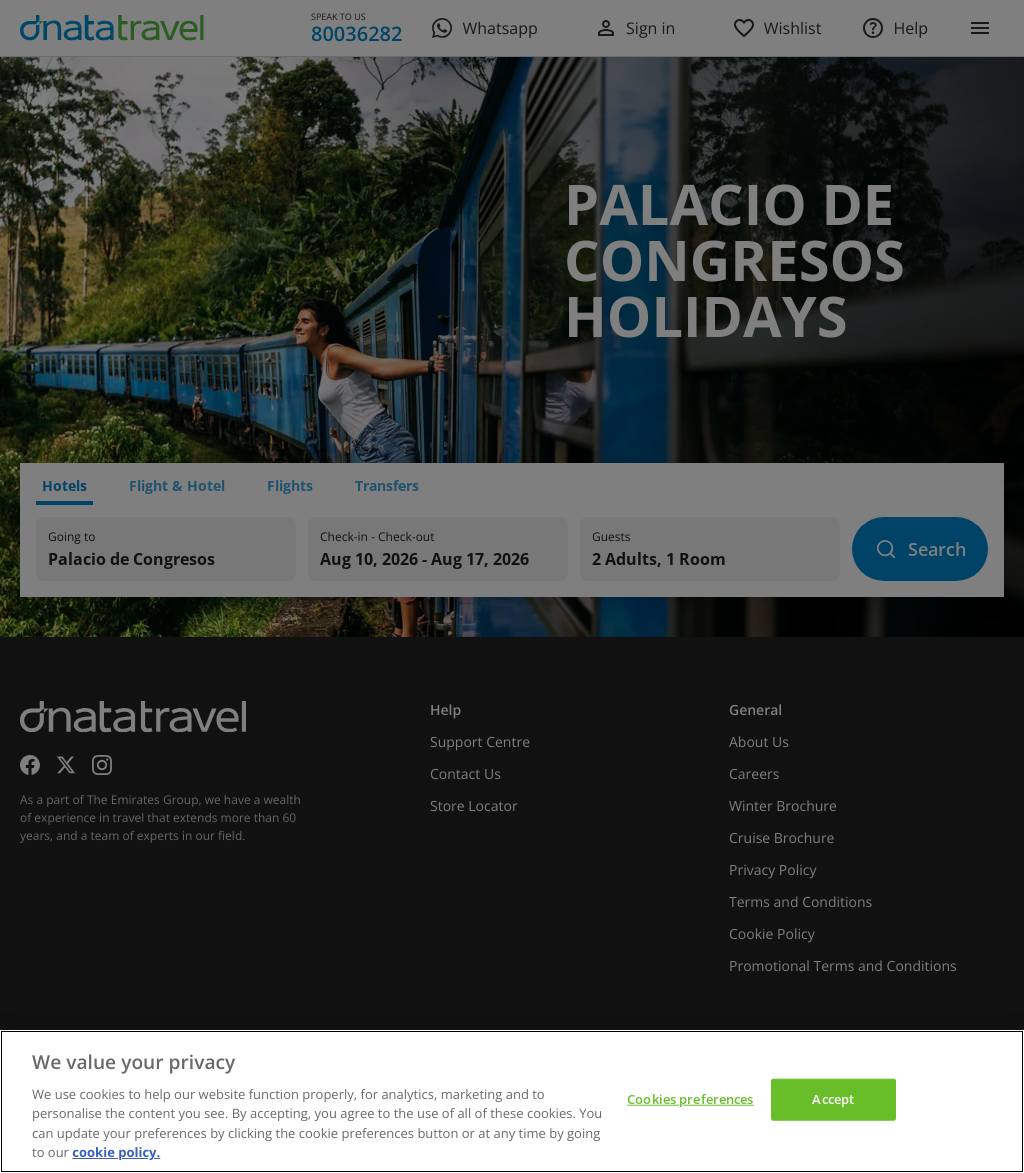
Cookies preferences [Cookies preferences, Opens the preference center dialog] (690, 1099)
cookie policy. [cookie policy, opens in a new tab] (116, 1152)
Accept (833, 1099)
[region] (512, 1101)
